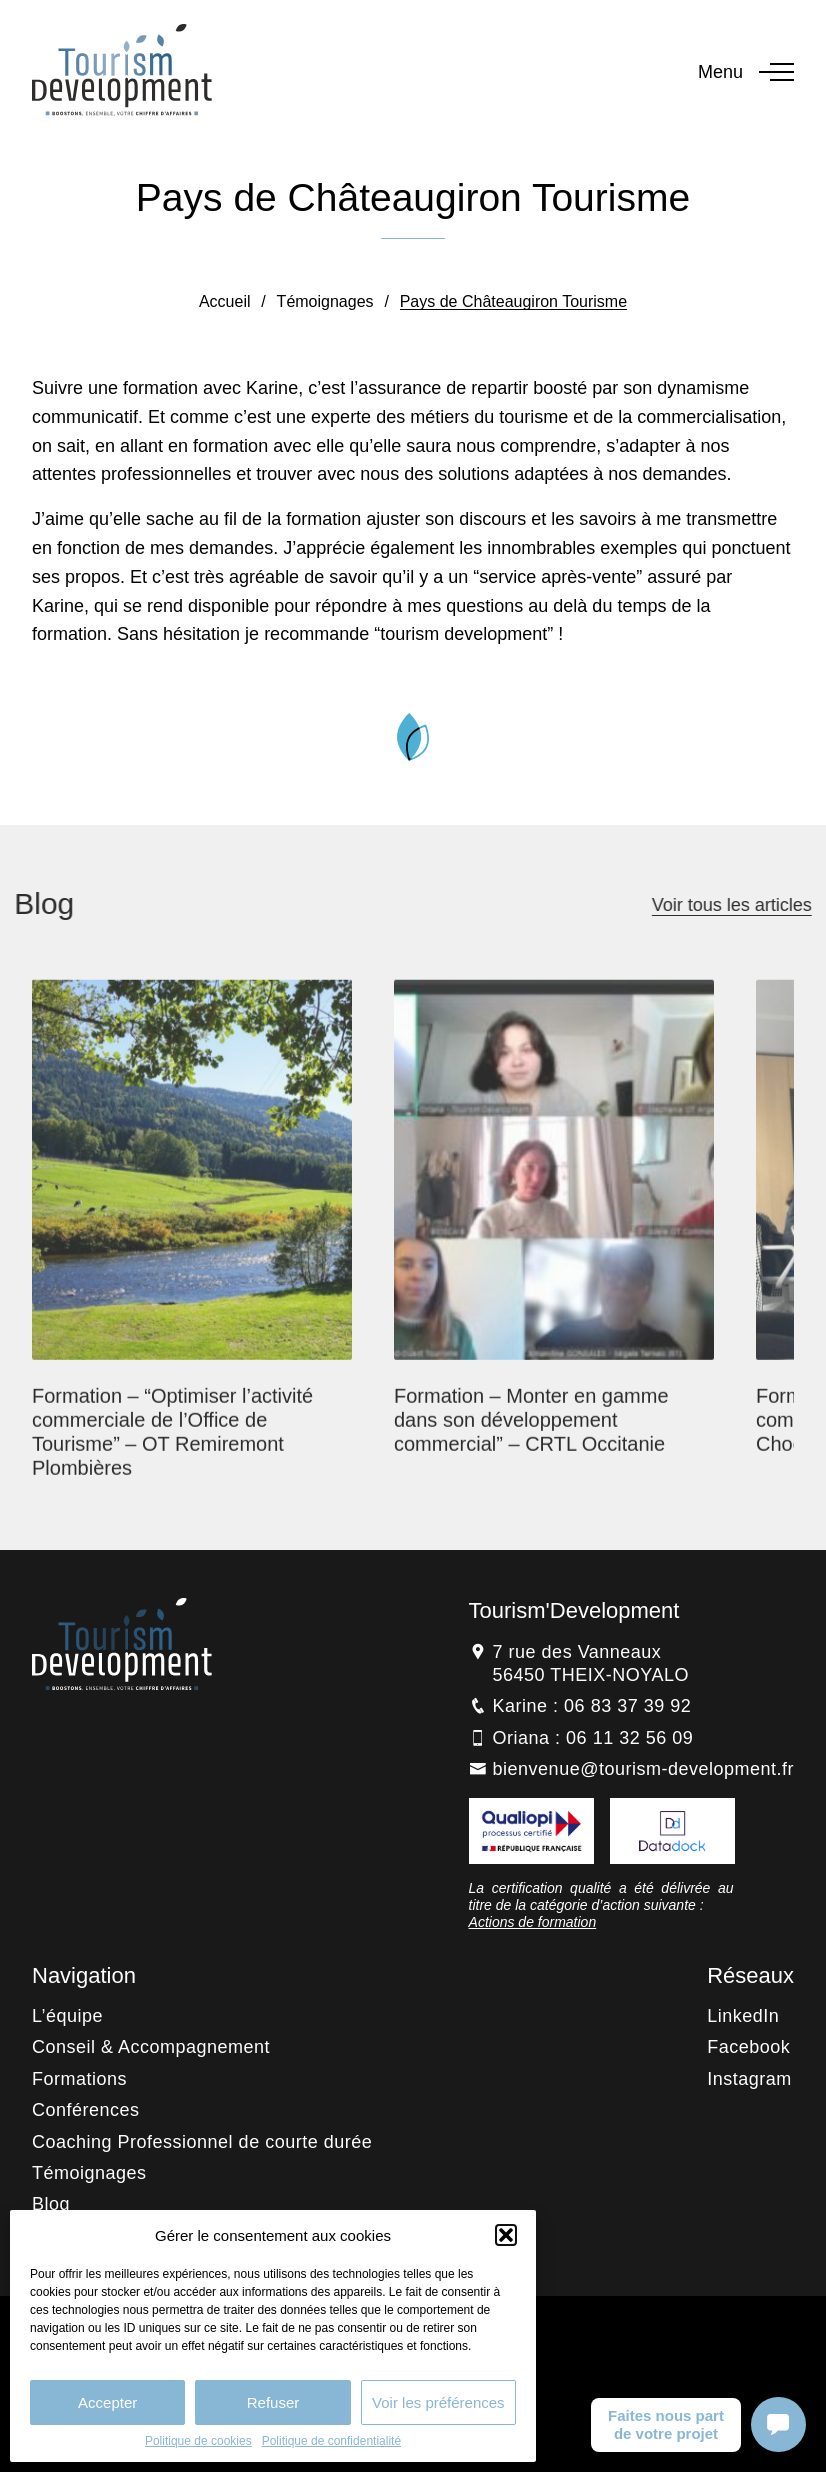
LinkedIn (743, 2016)
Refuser (273, 2402)
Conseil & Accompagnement (151, 2047)
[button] (506, 2235)
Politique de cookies (198, 2441)
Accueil (225, 301)
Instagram (749, 2079)
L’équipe (67, 2016)
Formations (79, 2079)
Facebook (748, 2047)
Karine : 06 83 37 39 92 (592, 1706)
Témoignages (325, 301)
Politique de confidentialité (331, 2441)
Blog (51, 2204)
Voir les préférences (438, 2402)
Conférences (86, 2110)
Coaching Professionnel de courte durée (202, 2142)
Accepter (107, 2402)
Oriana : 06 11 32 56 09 (593, 1738)
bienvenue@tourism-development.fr (643, 1769)
